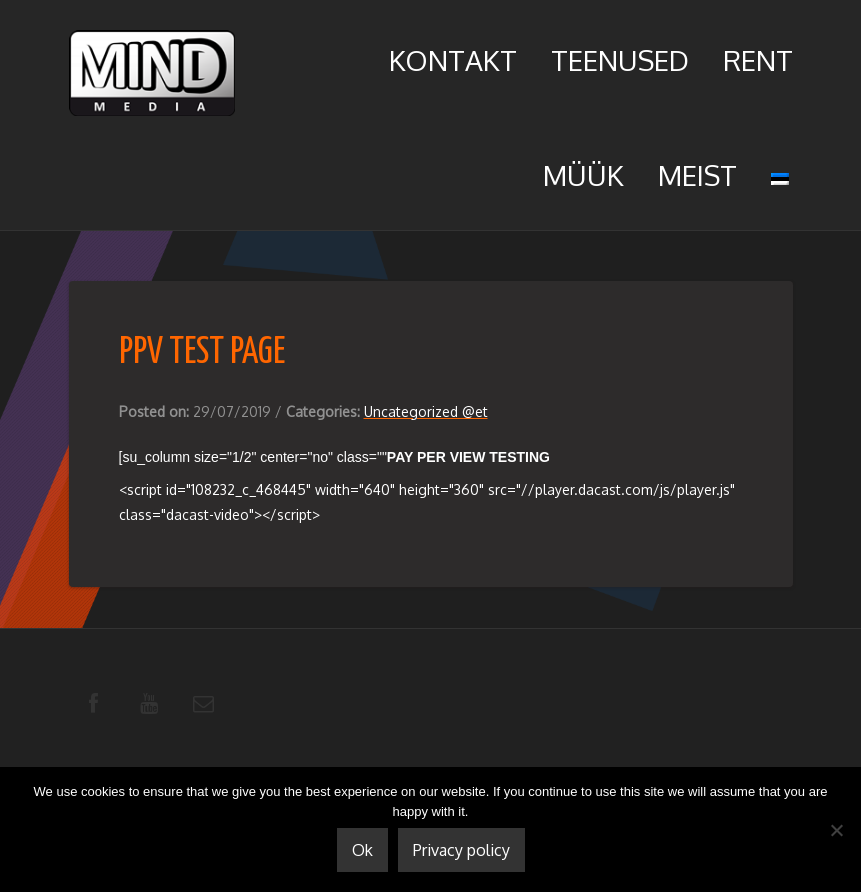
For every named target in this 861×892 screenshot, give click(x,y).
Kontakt (453, 60)
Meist (697, 175)
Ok (362, 850)
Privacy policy (461, 850)
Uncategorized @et (426, 411)
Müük (583, 175)
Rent (758, 60)
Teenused (620, 60)
